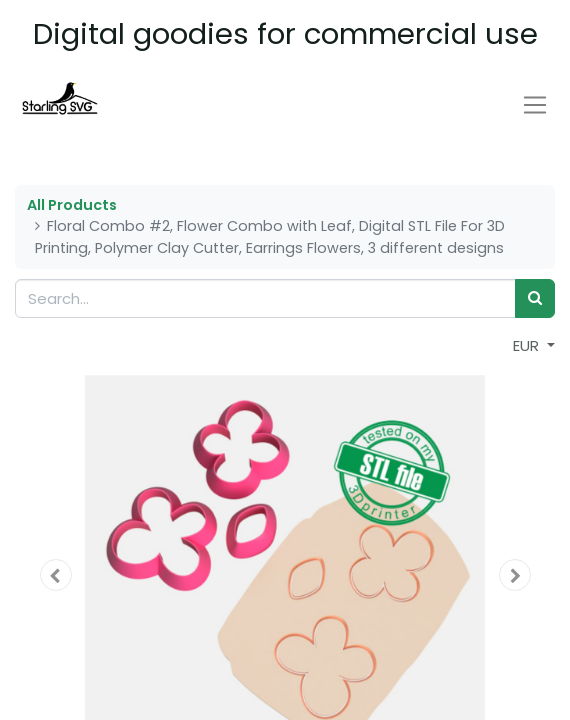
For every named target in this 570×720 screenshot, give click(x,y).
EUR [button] (528, 345)
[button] (55, 575)
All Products (72, 205)
